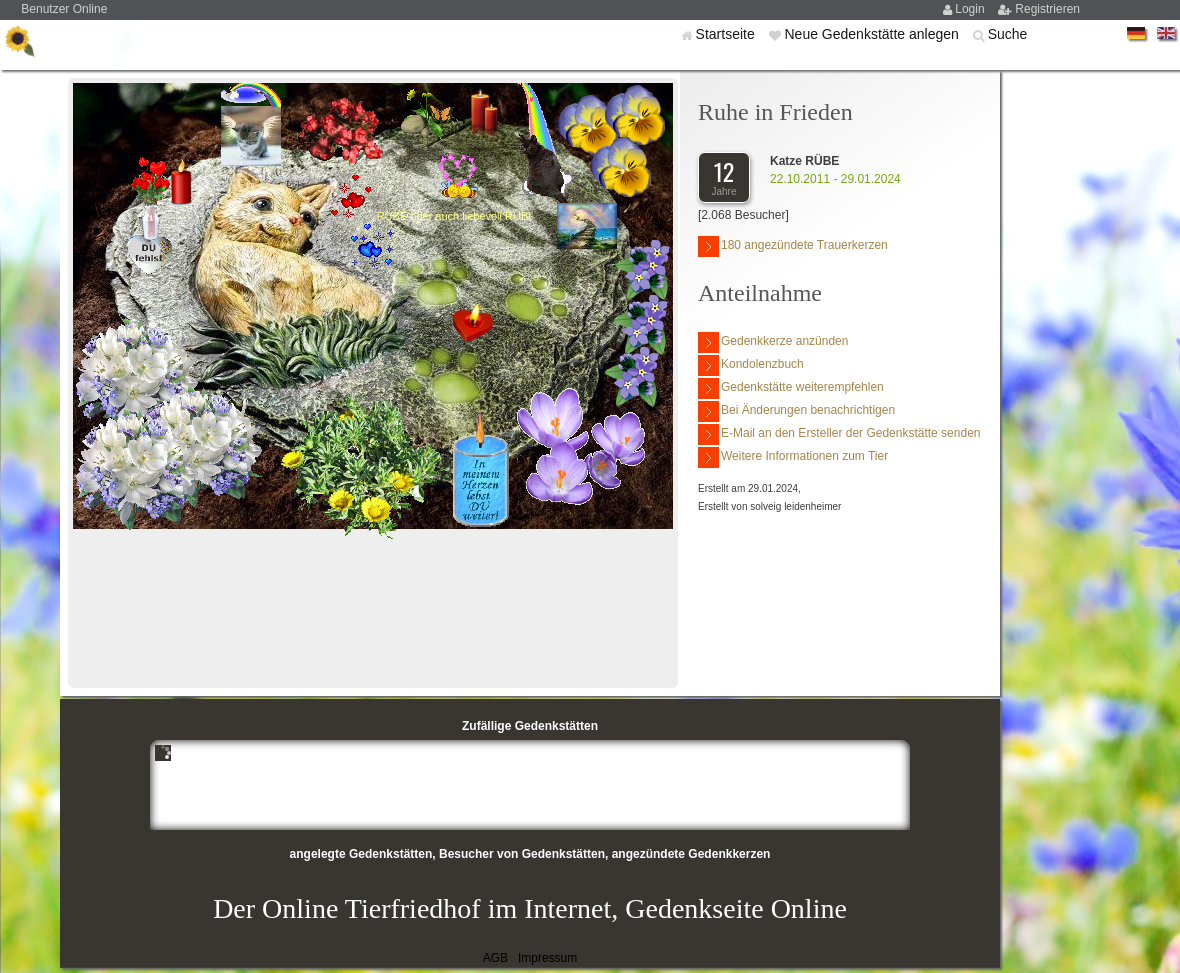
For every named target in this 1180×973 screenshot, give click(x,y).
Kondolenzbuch (751, 365)
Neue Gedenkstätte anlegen (873, 34)
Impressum (547, 958)
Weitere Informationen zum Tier (793, 457)
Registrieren (1047, 9)
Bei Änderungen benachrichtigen (796, 411)
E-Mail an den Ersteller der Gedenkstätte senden (839, 434)
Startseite (727, 34)
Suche (1008, 34)
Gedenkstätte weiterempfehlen (791, 388)
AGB (495, 958)
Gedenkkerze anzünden (773, 342)
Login (971, 9)
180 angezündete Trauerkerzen (793, 246)
